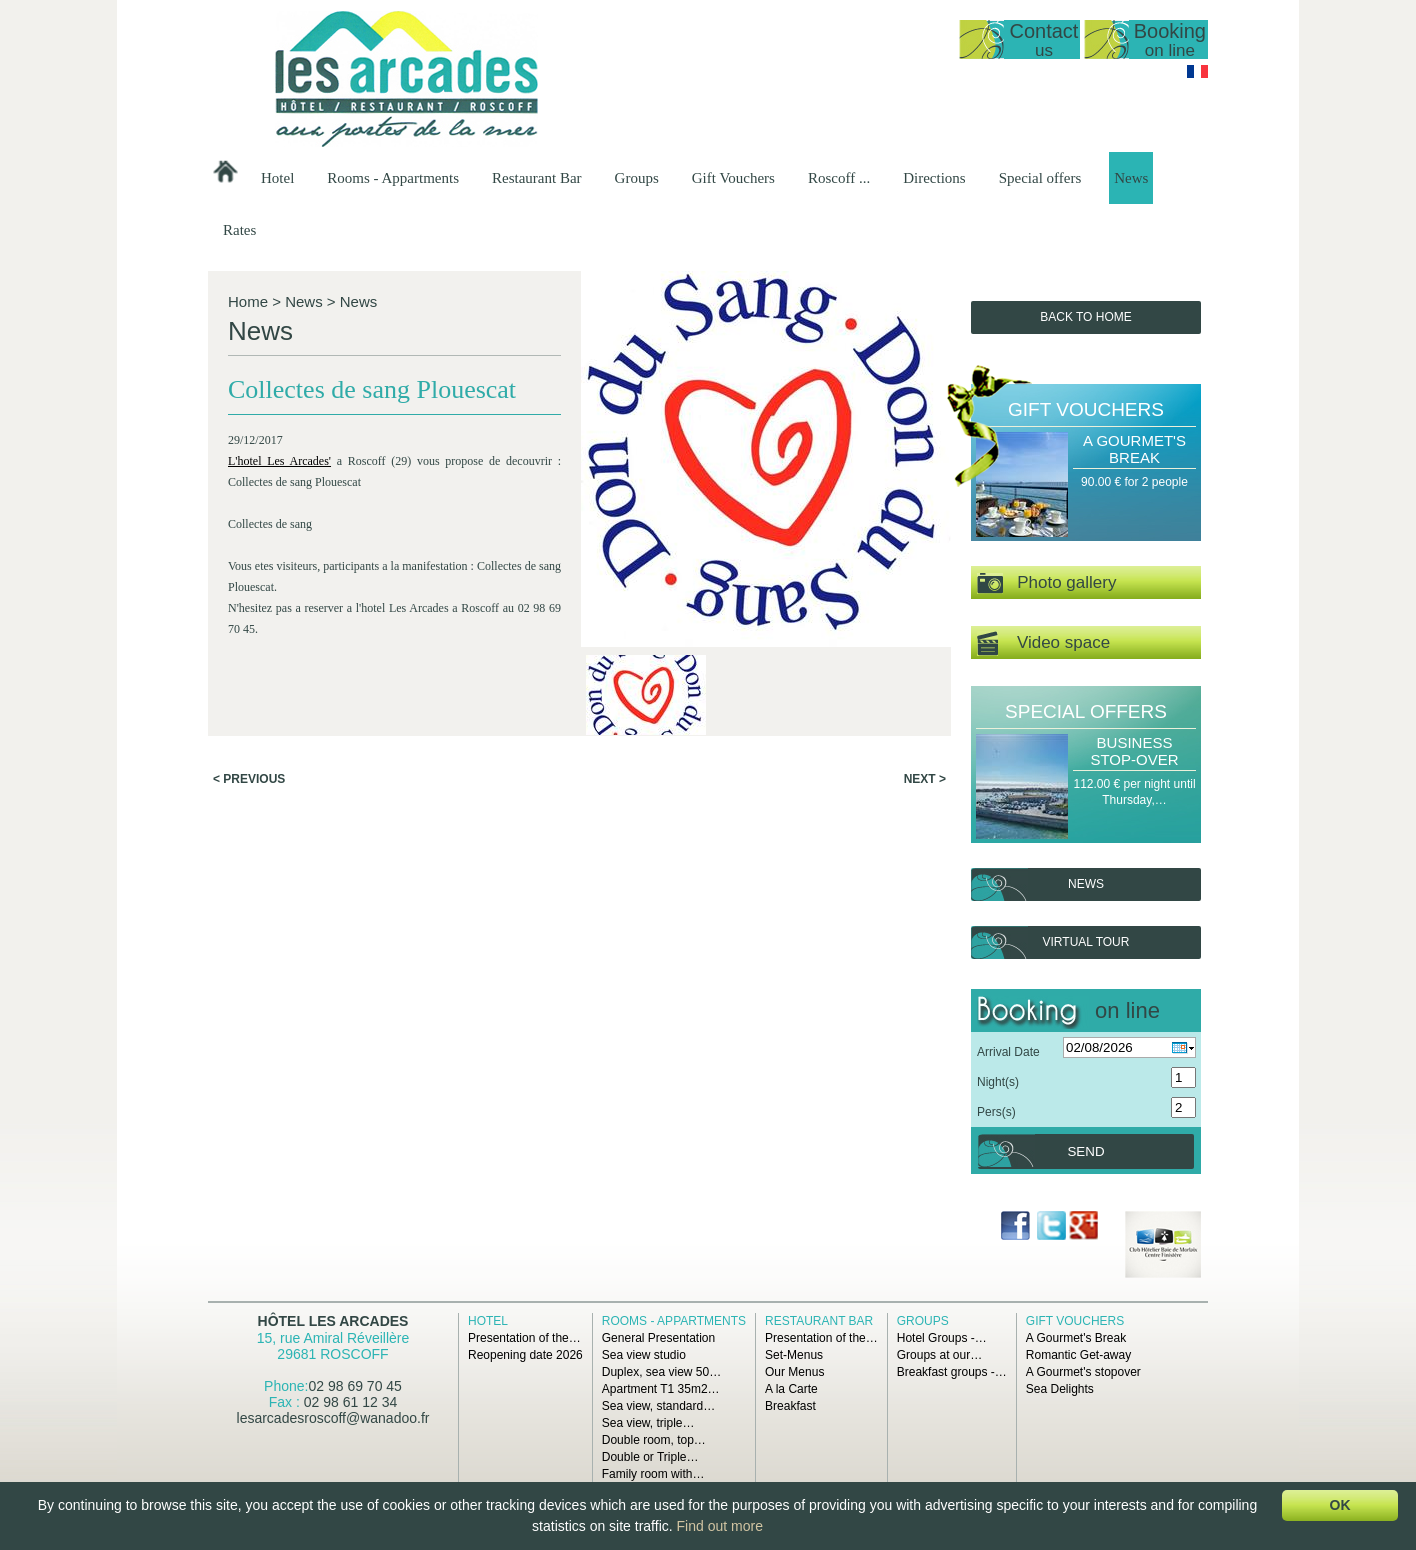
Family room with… (653, 1474)
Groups (637, 178)
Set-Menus (794, 1355)
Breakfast (790, 1406)
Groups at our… (939, 1355)
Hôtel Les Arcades (333, 1321)
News (1131, 178)
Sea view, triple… (648, 1423)
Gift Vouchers (733, 178)
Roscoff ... (839, 178)
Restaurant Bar (537, 178)
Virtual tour (1086, 942)
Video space (1043, 643)
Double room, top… (654, 1440)
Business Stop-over (1134, 751)
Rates (239, 230)
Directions (934, 178)
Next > (925, 779)
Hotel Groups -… (942, 1338)
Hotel (277, 178)
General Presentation (658, 1338)
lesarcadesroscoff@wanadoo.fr (333, 1418)
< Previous (249, 779)
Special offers (1040, 178)
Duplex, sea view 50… (661, 1372)
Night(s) (998, 1082)
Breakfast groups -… (952, 1372)
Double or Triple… (650, 1457)
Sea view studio (644, 1355)
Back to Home (1086, 317)
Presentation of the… (524, 1338)
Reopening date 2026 (525, 1355)
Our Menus (794, 1372)
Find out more (720, 1526)
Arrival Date (1008, 1052)
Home (248, 301)
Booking (1170, 39)
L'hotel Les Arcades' (279, 461)
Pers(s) (996, 1112)
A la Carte (791, 1389)
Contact (1043, 39)
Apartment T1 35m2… (661, 1389)
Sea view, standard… (658, 1406)
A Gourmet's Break (1134, 449)
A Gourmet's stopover (1083, 1372)
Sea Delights (1060, 1389)
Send (1085, 1151)
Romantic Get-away (1078, 1355)
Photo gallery (1046, 583)
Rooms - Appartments (393, 178)
